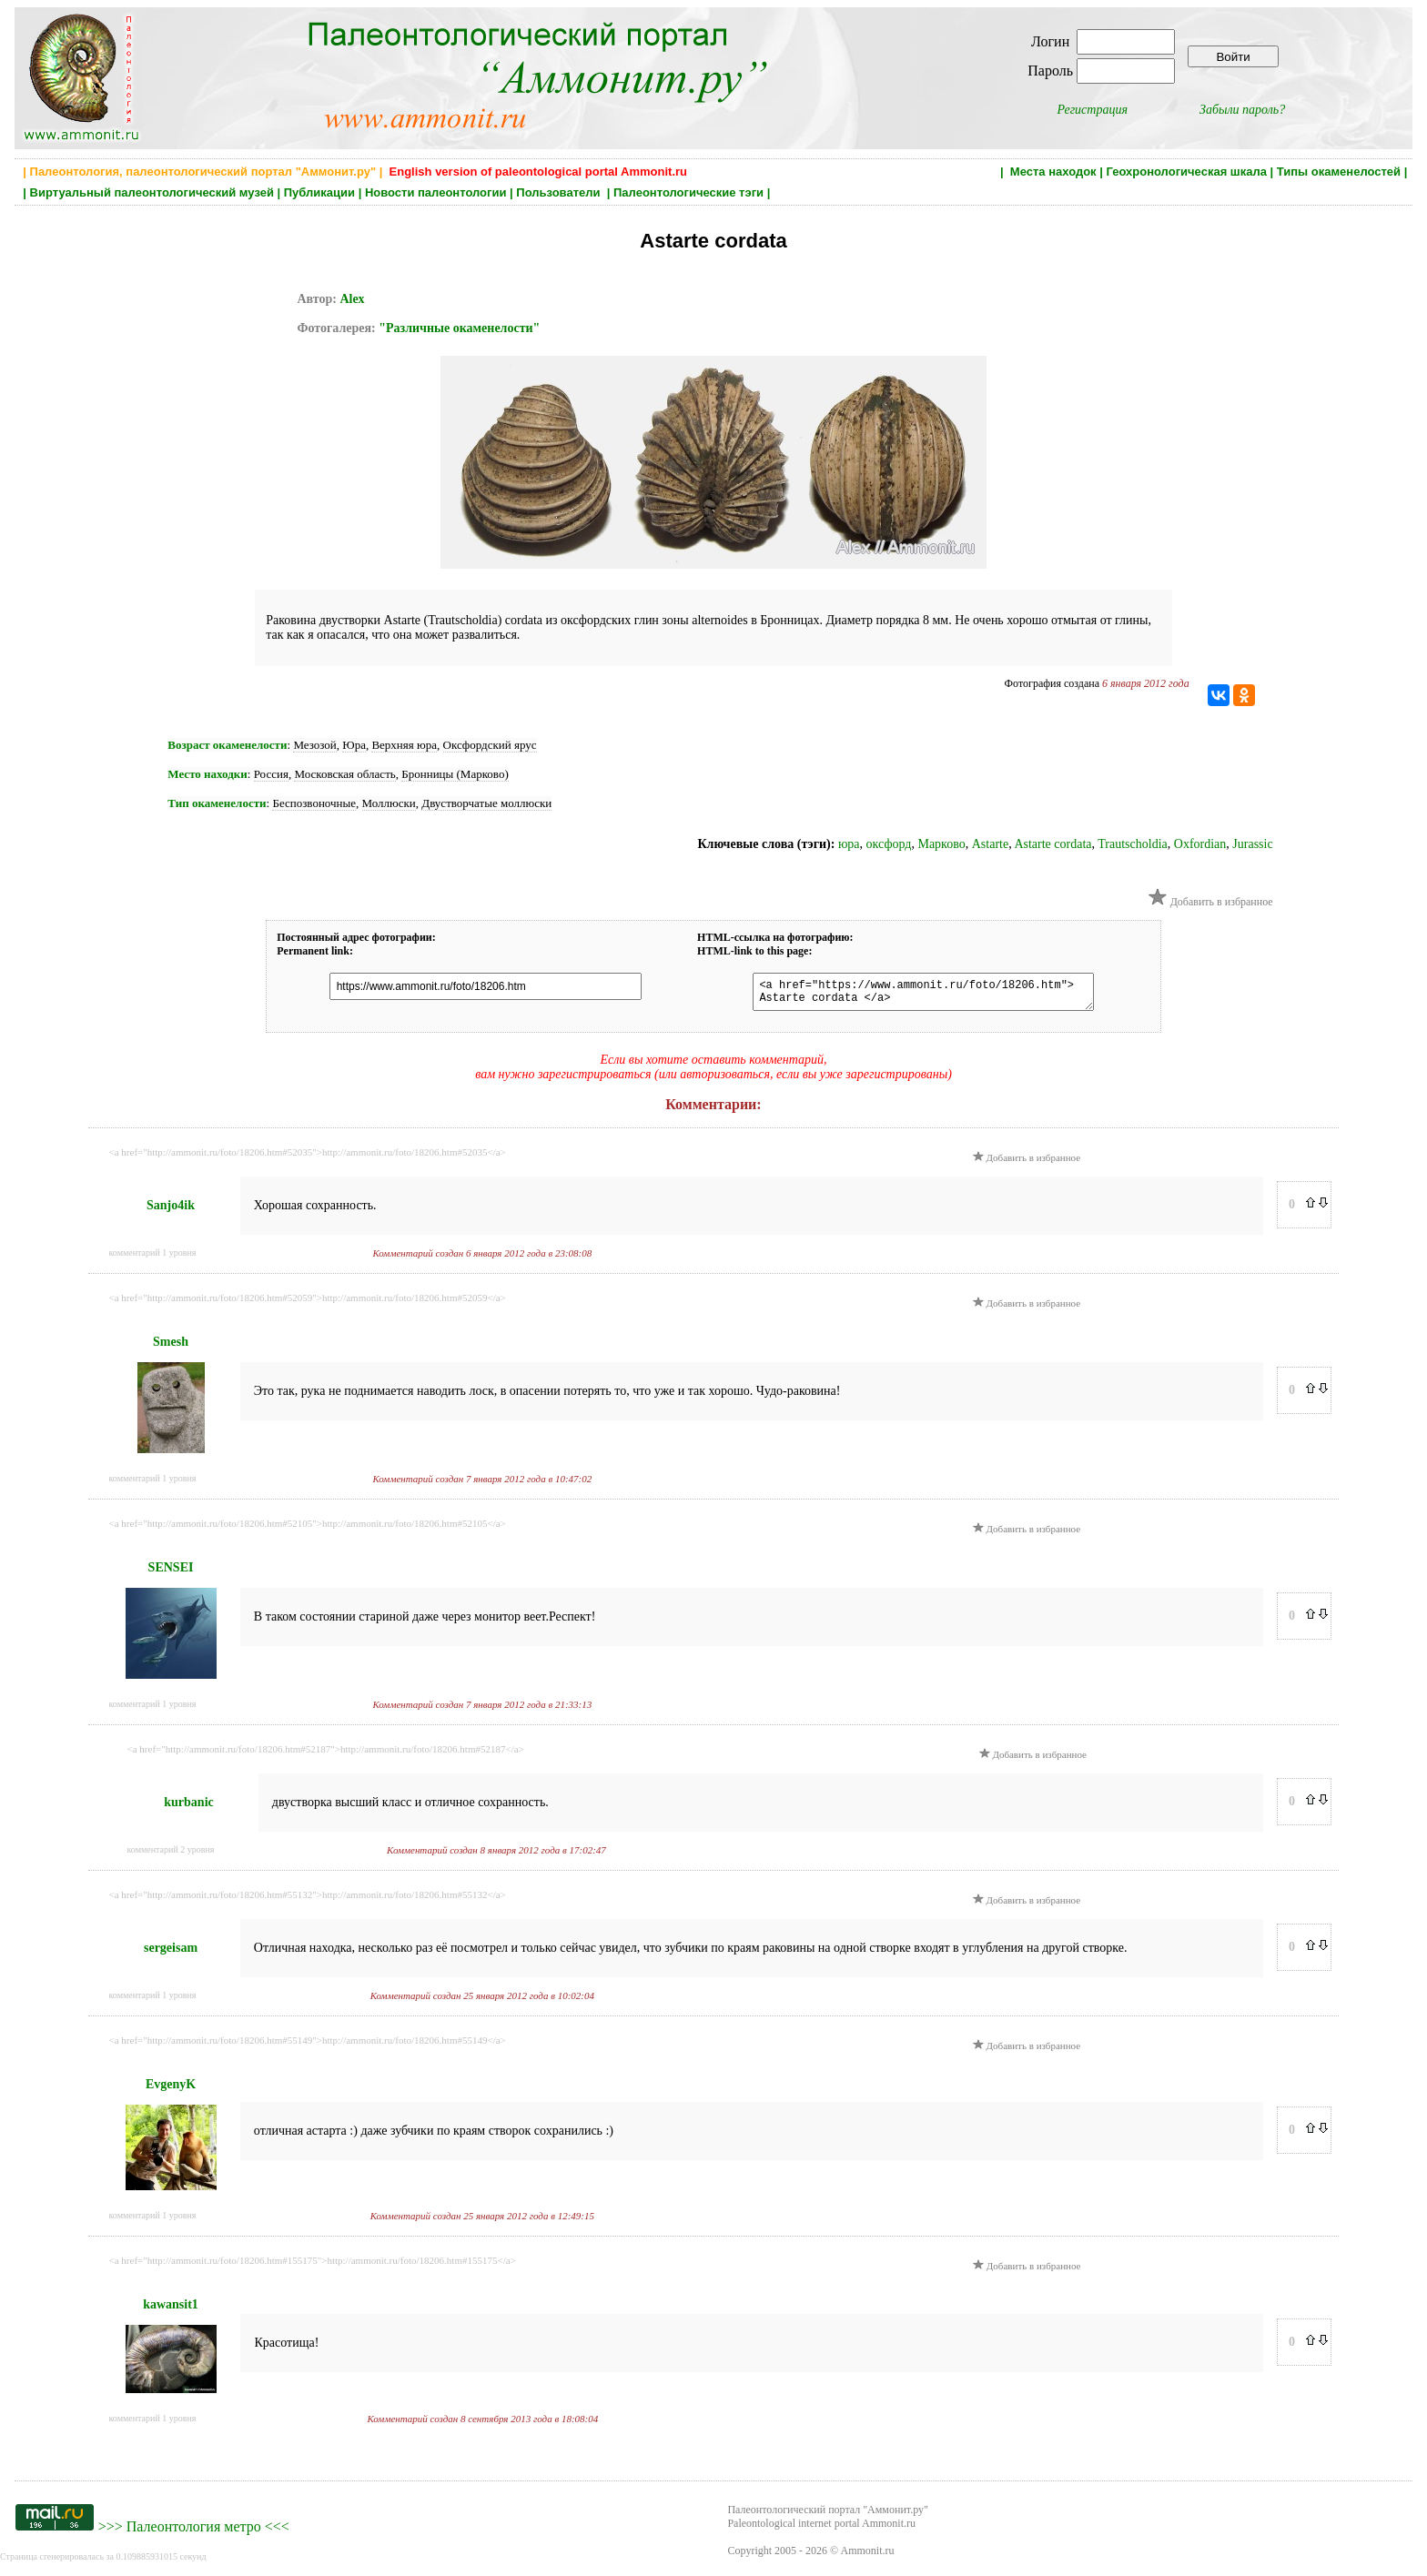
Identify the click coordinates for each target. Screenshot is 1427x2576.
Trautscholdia (1132, 844)
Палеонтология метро (194, 2532)
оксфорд (889, 844)
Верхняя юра (404, 745)
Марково (941, 844)
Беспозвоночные (314, 803)
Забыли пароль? (1242, 109)
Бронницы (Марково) (454, 774)
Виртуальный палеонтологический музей (152, 192)
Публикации (319, 192)
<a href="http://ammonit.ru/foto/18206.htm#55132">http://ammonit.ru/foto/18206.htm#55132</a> (307, 1899)
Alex (351, 299)
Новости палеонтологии (436, 192)
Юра (354, 745)
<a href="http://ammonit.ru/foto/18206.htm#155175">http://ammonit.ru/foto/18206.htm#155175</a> (312, 2265)
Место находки (207, 774)
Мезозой (314, 745)
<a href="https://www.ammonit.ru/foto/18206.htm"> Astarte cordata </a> (914, 994)
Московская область (344, 774)
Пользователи (559, 192)
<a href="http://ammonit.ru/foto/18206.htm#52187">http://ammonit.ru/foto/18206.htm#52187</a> (325, 1754)
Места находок (1053, 171)
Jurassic (1252, 844)
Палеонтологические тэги (688, 192)
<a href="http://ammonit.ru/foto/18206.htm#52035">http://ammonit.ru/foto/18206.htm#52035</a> (307, 1157)
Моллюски (389, 803)
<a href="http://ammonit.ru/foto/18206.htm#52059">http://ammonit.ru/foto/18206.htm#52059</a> (307, 1303)
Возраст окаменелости (227, 745)
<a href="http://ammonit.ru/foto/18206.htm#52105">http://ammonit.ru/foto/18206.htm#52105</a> (307, 1528)
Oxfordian (1200, 844)
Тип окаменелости (216, 803)
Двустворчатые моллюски (486, 803)
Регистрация (1092, 109)
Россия (271, 774)
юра (849, 844)
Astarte (990, 844)
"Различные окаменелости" (459, 328)
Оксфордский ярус (490, 745)
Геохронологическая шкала (1186, 171)
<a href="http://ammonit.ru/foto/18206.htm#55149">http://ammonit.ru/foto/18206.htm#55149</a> (307, 2045)
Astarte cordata (1052, 844)
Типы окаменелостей (1339, 171)
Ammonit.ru (868, 2556)
